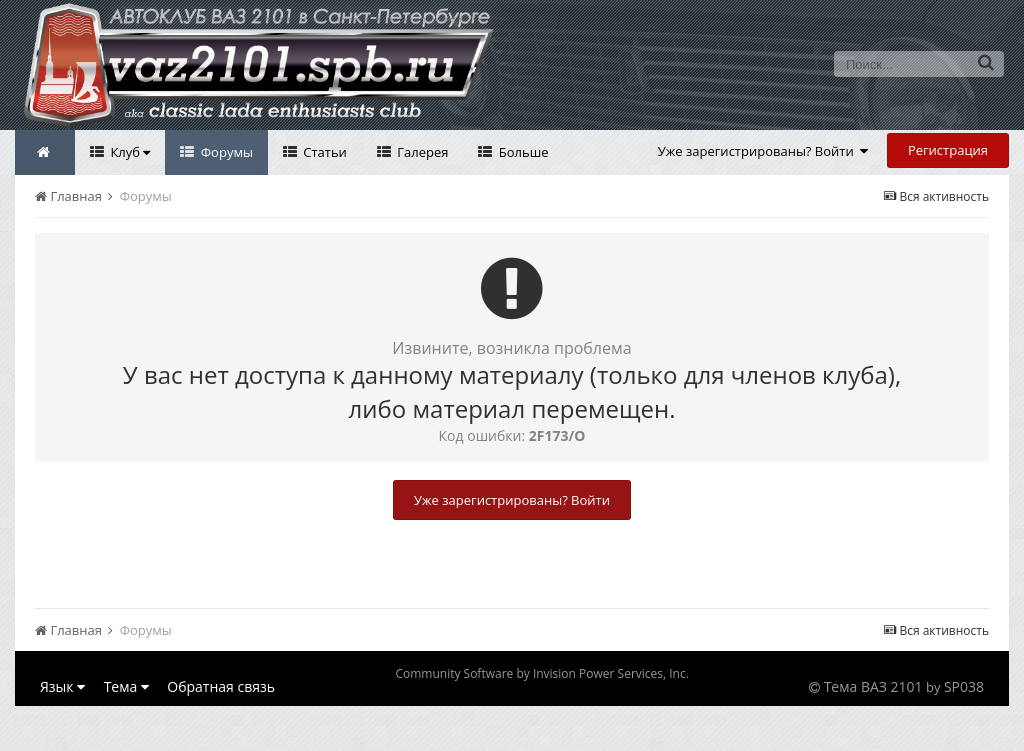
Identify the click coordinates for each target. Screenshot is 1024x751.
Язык (62, 686)
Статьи (323, 152)
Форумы (225, 152)
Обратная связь (221, 686)
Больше (521, 152)
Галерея (421, 152)
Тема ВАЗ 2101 (873, 686)
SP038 (964, 686)
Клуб (128, 152)
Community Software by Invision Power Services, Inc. (541, 673)
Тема (126, 686)
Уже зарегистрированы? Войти (763, 151)
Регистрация (948, 150)
